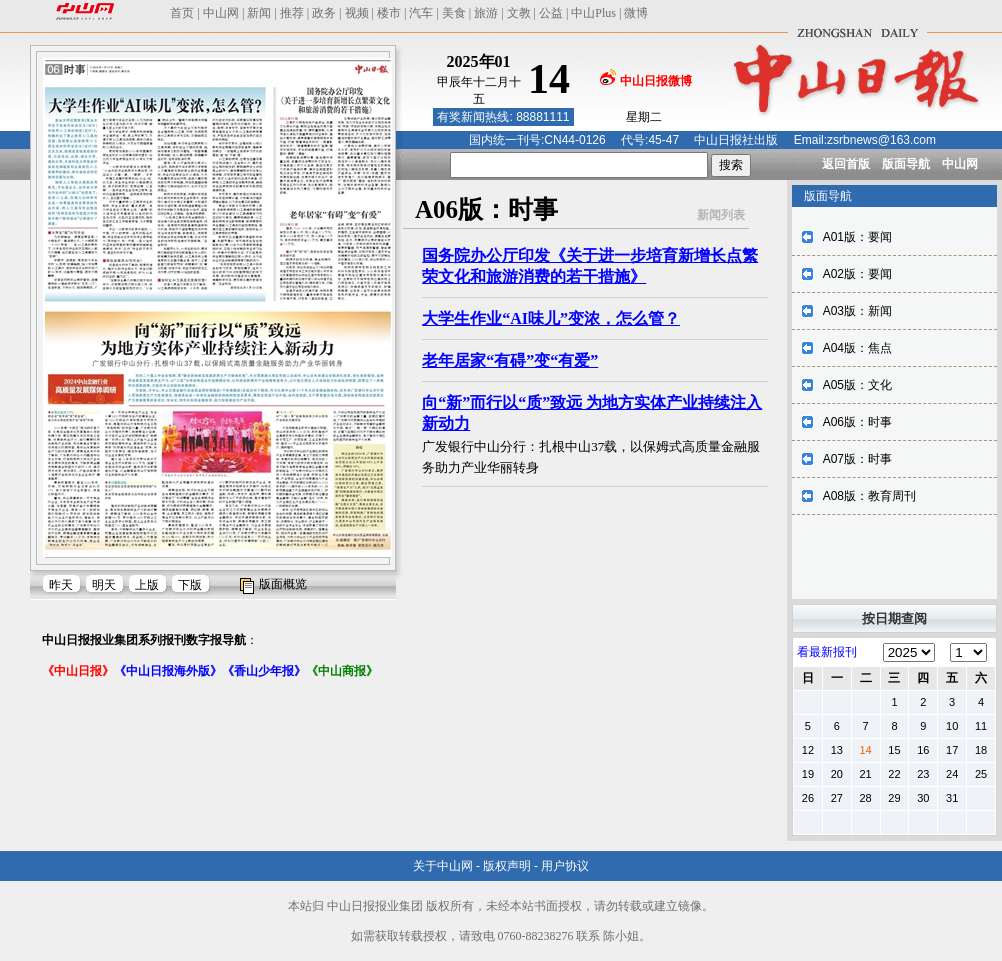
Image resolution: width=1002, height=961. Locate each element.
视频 (357, 13)
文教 (519, 13)
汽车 (421, 13)
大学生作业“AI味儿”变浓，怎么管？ (551, 318)
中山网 (221, 13)
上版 (147, 585)
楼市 (389, 13)
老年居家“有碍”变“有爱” (510, 360)
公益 (551, 13)
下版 (190, 585)
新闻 (259, 13)
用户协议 (565, 866)
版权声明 (507, 866)
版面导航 (906, 164)
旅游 (486, 13)
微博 (636, 13)
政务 (324, 13)
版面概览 (283, 584)
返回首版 (846, 164)
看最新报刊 (827, 652)
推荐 (292, 13)
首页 (182, 13)
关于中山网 (443, 866)
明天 (104, 585)
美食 (454, 13)
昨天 (61, 585)
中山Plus (593, 13)
